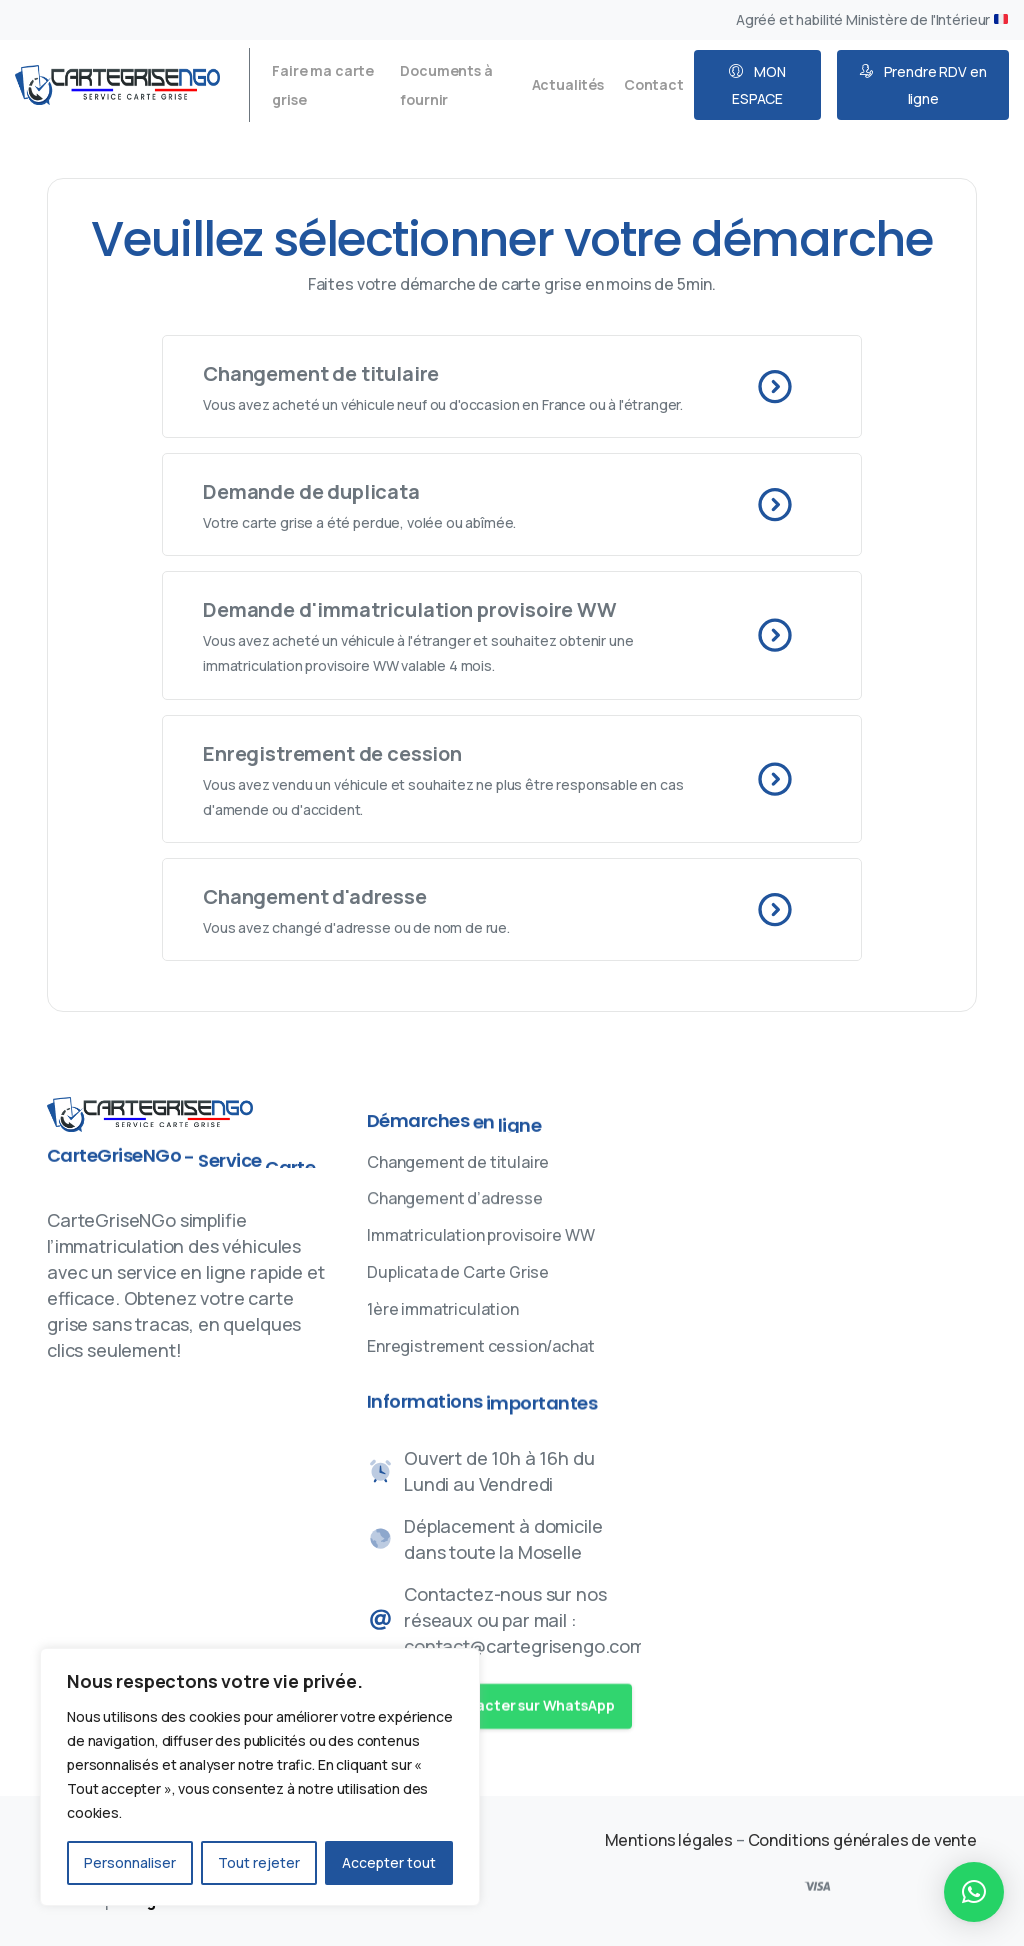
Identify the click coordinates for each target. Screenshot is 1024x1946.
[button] (974, 1892)
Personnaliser (130, 1862)
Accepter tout (389, 1862)
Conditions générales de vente (862, 1840)
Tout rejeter (259, 1862)
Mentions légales (670, 1840)
